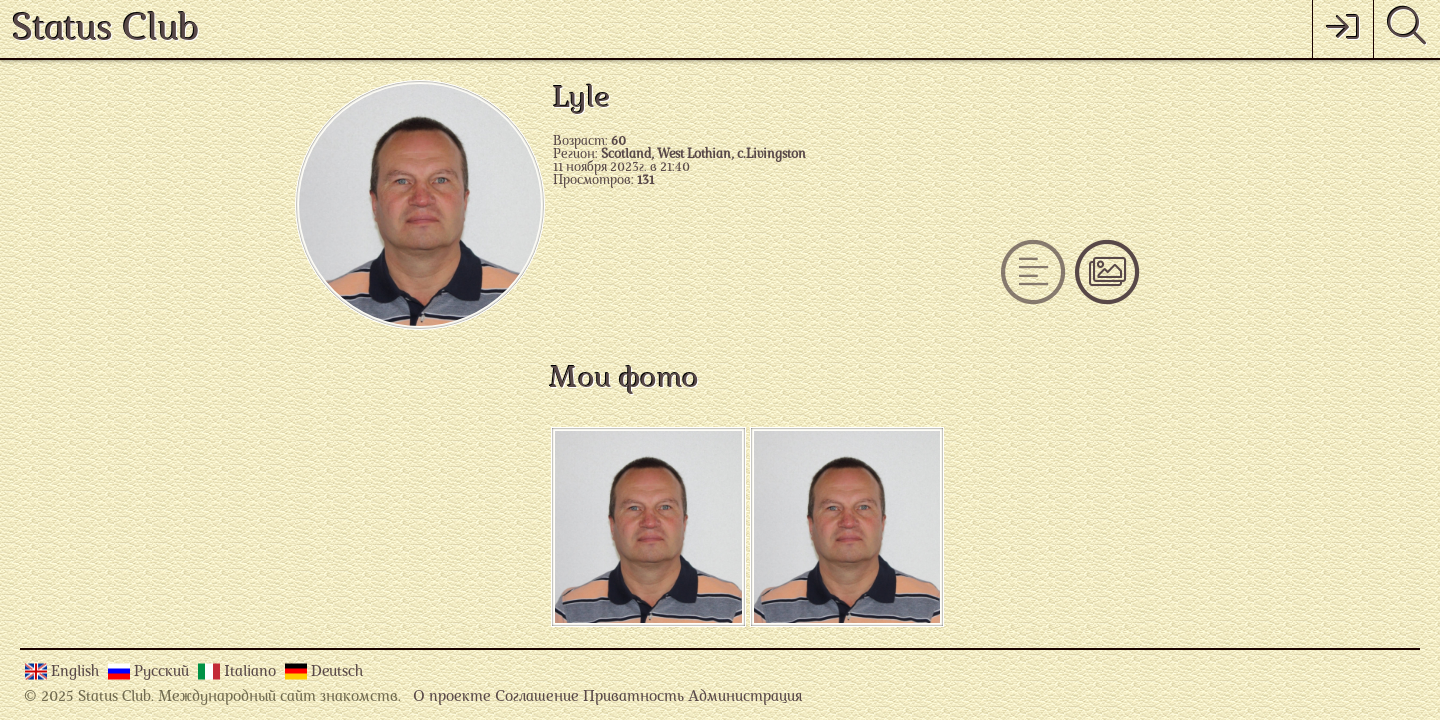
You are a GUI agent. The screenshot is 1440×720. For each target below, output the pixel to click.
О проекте (452, 697)
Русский (163, 672)
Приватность (633, 697)
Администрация (745, 697)
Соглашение (537, 697)
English (77, 672)
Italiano (252, 672)
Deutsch (337, 672)
